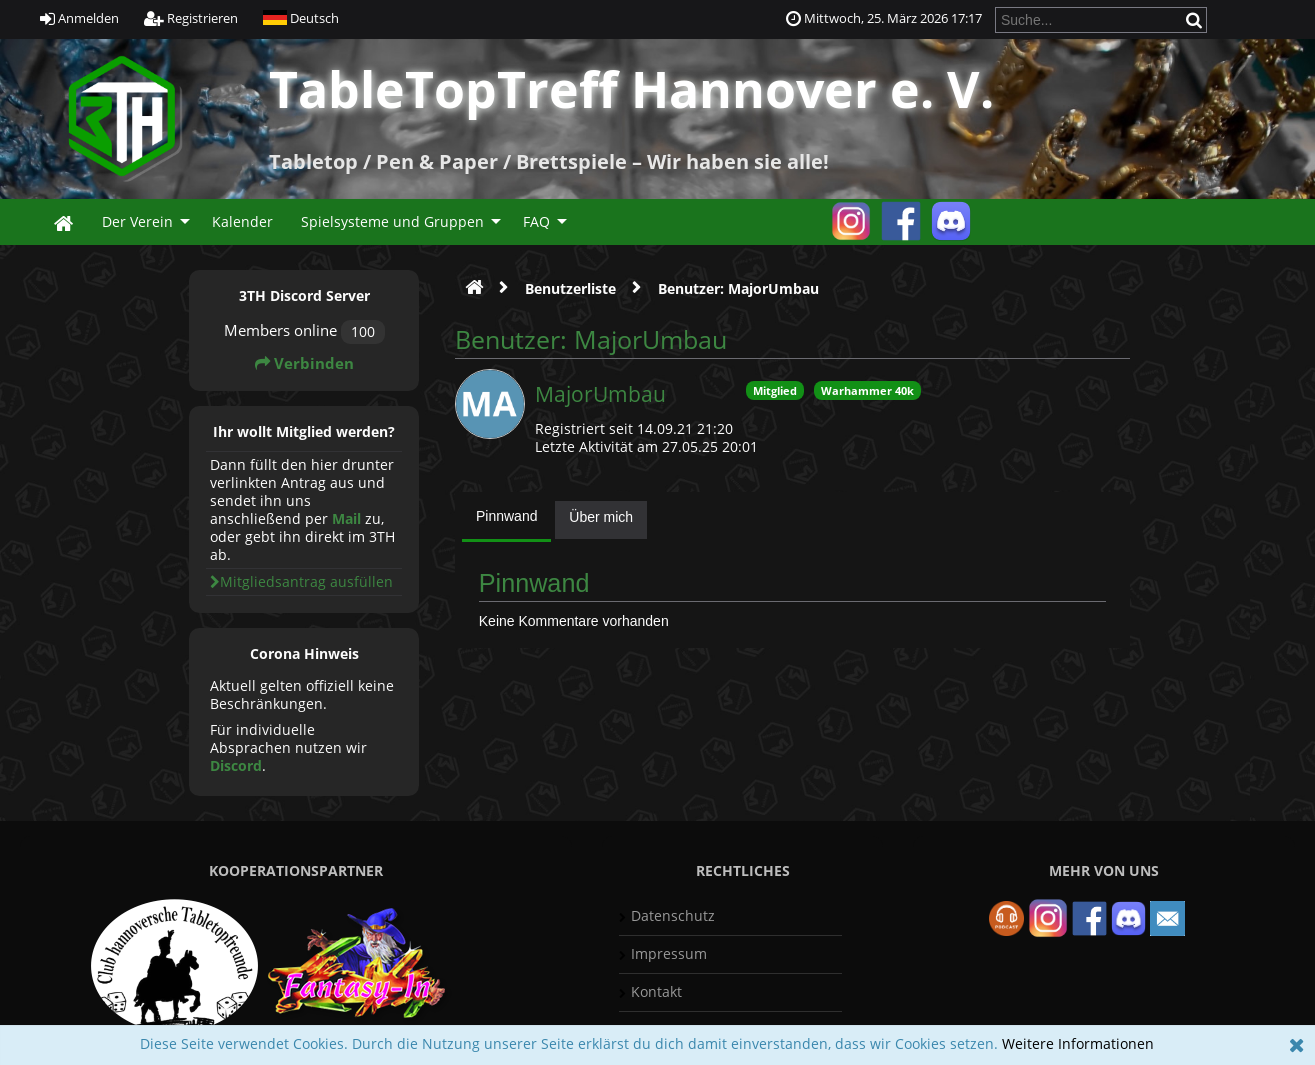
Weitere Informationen (1078, 1043)
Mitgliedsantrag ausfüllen (301, 581)
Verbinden (304, 363)
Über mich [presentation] (601, 517)
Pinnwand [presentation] (507, 516)
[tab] (507, 521)
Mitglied (775, 390)
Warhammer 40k (867, 390)
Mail (346, 518)
